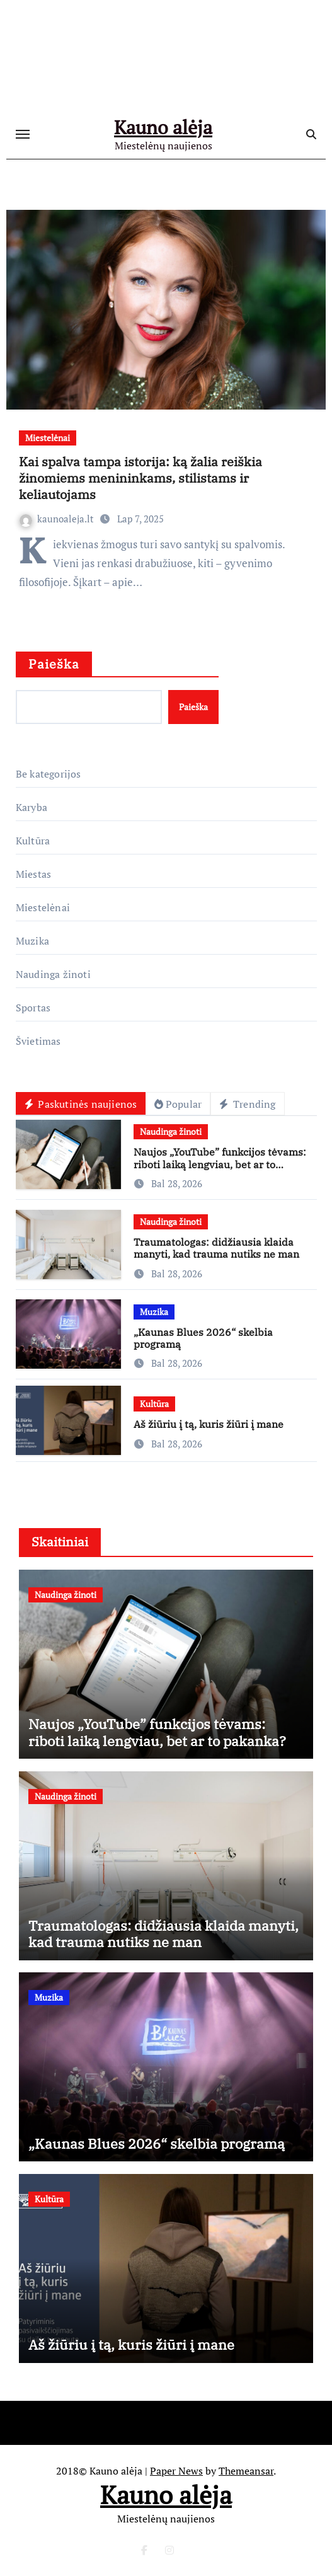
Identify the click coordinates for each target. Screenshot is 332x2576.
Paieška (54, 663)
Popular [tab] (178, 1104)
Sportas (33, 1008)
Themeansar (246, 2471)
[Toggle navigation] (23, 134)
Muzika (32, 941)
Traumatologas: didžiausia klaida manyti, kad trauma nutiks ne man (216, 1248)
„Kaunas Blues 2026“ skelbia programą (203, 1338)
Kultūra (33, 841)
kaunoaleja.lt (58, 518)
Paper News (176, 2471)
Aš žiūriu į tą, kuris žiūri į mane (208, 1424)
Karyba (31, 807)
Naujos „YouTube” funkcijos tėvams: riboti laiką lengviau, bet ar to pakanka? (220, 1164)
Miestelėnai (47, 438)
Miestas (33, 874)
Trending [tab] (247, 1104)
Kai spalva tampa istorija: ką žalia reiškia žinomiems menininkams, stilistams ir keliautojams (140, 478)
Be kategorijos (48, 774)
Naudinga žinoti (53, 974)
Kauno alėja (163, 127)
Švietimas (38, 1041)
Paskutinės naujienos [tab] (81, 1104)
